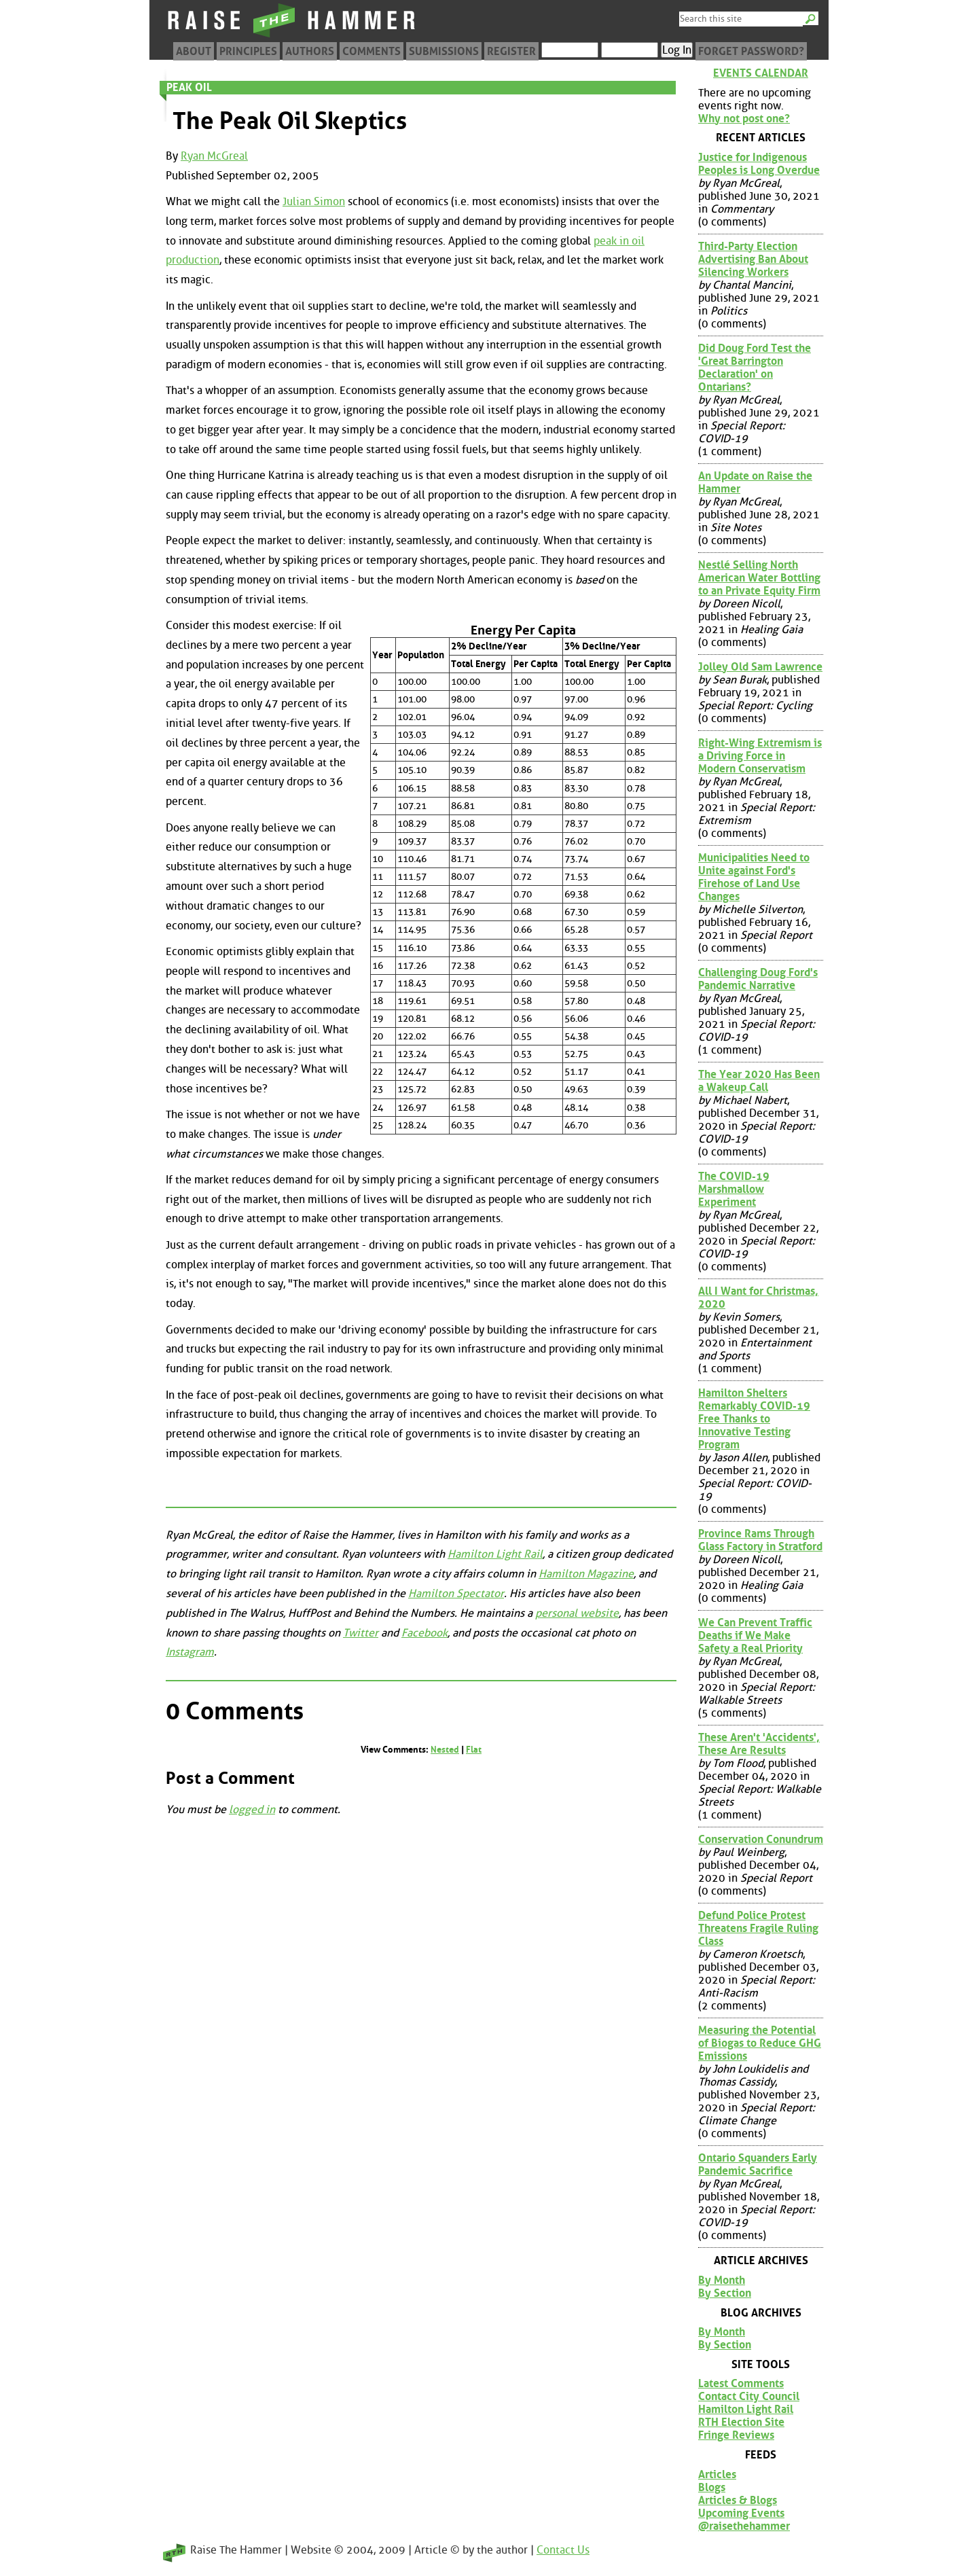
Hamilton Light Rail (495, 1554)
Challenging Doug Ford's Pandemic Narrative (758, 979)
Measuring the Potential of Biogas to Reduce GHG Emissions (759, 2043)
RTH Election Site (741, 2422)
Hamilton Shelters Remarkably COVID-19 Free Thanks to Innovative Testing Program (754, 1419)
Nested (445, 1750)
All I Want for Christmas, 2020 (758, 1297)
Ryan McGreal (214, 155)
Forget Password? (751, 51)
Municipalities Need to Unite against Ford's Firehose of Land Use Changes (754, 877)
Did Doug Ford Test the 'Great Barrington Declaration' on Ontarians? (754, 367)
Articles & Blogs (737, 2500)
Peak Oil (189, 87)
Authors (309, 51)
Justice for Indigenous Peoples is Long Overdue (759, 164)
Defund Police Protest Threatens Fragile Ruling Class (758, 1928)
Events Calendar (760, 73)
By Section (724, 2293)
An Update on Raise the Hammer (755, 482)
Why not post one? (744, 118)
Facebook (424, 1632)
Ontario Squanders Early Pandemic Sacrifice (757, 2164)
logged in (252, 1809)
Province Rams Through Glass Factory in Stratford (760, 1540)
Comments (371, 51)
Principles (248, 51)
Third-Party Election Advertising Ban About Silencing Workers (753, 259)
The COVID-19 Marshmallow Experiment (733, 1189)
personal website (577, 1613)
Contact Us (563, 2549)
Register (511, 51)
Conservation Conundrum (760, 1839)
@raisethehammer (744, 2526)
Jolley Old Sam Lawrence (760, 666)
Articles (717, 2474)
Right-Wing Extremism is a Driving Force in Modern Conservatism (760, 755)
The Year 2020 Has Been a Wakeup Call (759, 1081)
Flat (474, 1750)
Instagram (190, 1651)
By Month (721, 2280)
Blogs (711, 2487)
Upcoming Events (741, 2513)
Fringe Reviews (736, 2435)
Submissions (444, 51)
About (193, 51)
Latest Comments (741, 2383)
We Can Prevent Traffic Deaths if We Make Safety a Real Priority (755, 1635)
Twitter (360, 1632)
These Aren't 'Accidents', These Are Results (759, 1744)
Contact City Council (748, 2396)
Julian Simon (314, 201)
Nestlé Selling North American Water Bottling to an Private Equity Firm (759, 577)
